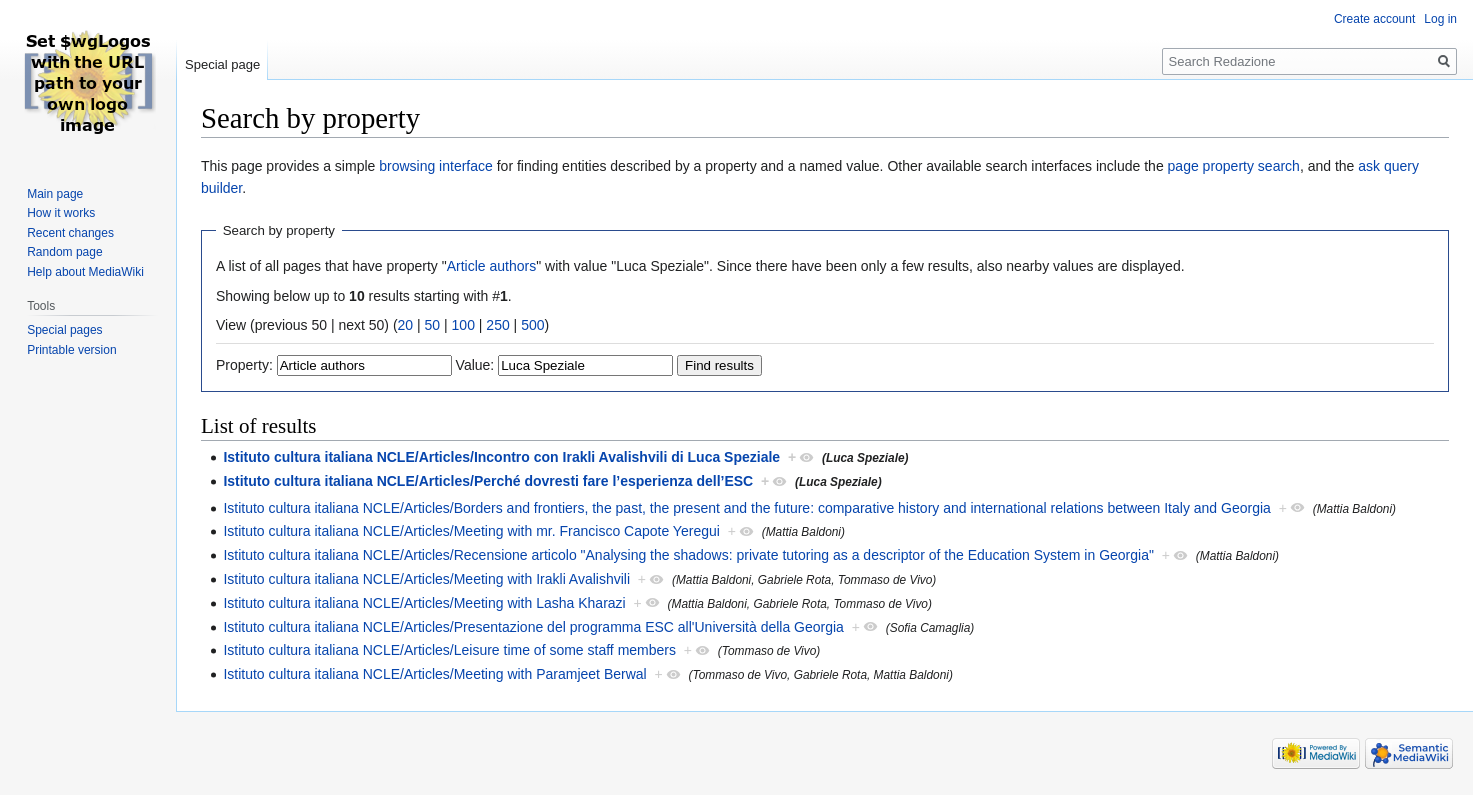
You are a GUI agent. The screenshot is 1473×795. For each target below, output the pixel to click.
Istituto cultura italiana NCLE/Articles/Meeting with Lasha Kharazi (424, 603)
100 (463, 325)
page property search (1234, 166)
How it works (61, 213)
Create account (1374, 19)
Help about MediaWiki (85, 272)
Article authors (491, 266)
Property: (244, 365)
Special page (222, 64)
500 (532, 325)
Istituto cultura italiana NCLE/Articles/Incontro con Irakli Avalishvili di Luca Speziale (501, 457)
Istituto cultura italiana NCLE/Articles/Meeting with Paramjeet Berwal (434, 674)
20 (406, 325)
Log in (1440, 19)
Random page (64, 252)
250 (497, 325)
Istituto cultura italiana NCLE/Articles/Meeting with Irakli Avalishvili (426, 579)
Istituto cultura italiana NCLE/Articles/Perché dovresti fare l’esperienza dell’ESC (488, 481)
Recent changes (70, 233)
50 (433, 325)
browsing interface (436, 166)
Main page (55, 194)
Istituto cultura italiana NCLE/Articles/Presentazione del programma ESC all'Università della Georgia (533, 627)
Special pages (64, 330)
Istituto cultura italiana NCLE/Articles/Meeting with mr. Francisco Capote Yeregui (471, 531)
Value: (475, 365)
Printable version (71, 350)
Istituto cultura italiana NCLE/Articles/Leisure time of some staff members (449, 650)
